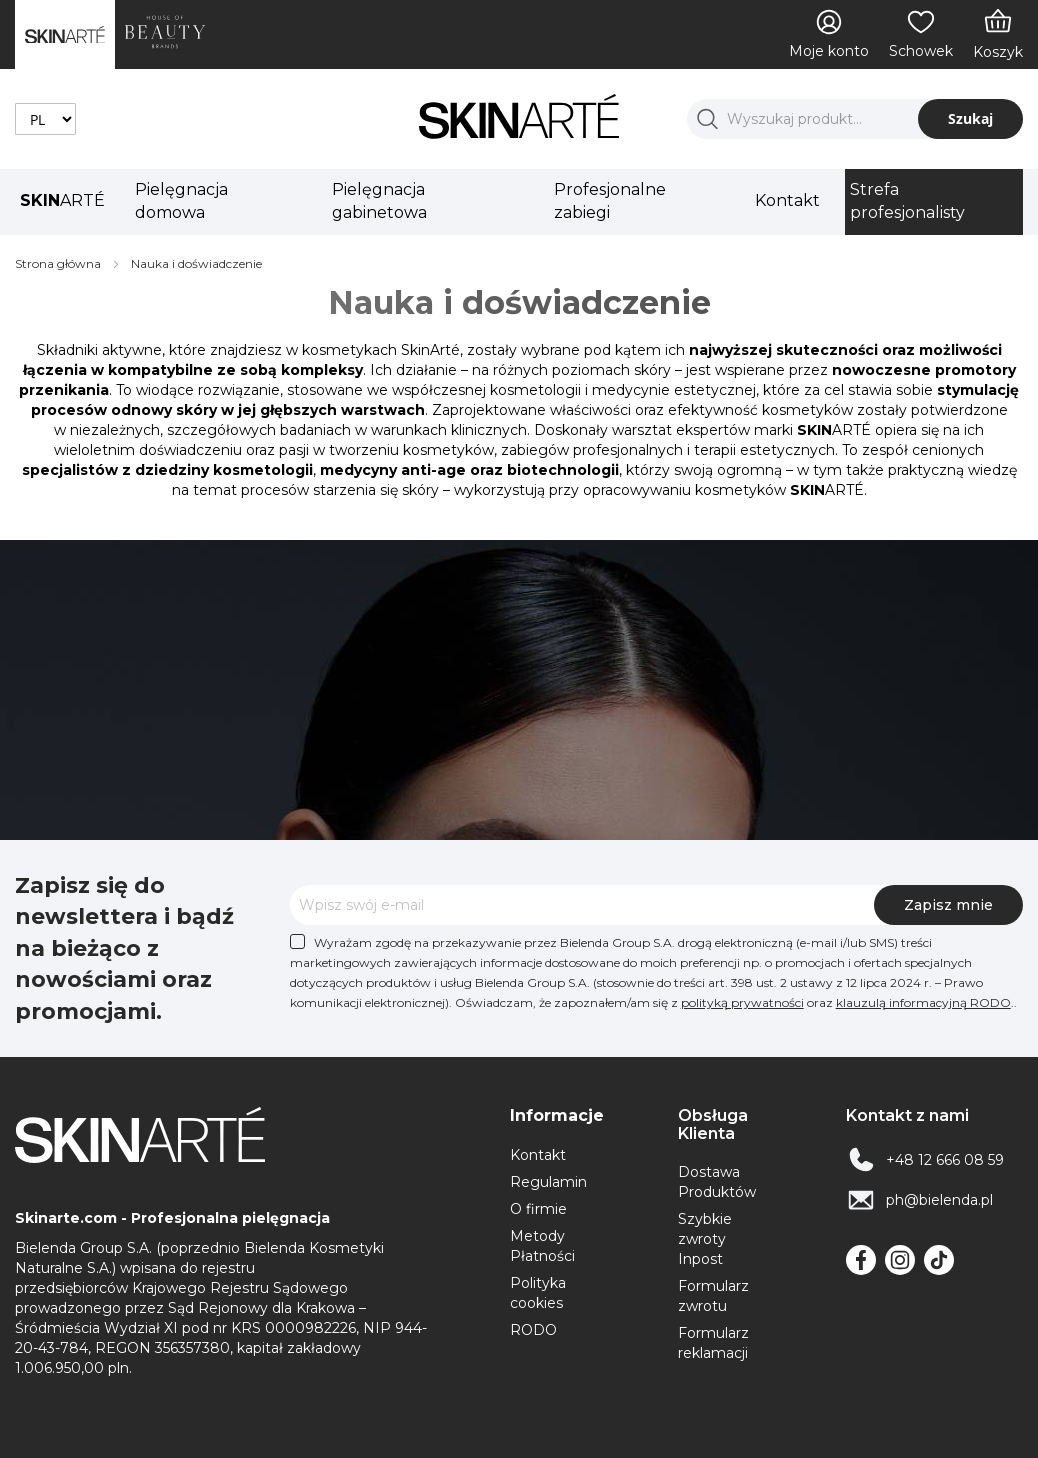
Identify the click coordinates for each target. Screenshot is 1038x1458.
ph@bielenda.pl (939, 1200)
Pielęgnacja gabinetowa (379, 201)
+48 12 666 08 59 (945, 1160)
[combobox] (855, 119)
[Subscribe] (948, 905)
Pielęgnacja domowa (181, 201)
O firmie (538, 1209)
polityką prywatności (742, 1002)
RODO (533, 1330)
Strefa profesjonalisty (907, 201)
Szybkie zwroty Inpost (705, 1239)
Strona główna (59, 263)
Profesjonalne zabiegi (610, 201)
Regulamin (548, 1182)
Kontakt (787, 200)
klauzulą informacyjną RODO (923, 1002)
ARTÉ (62, 200)
